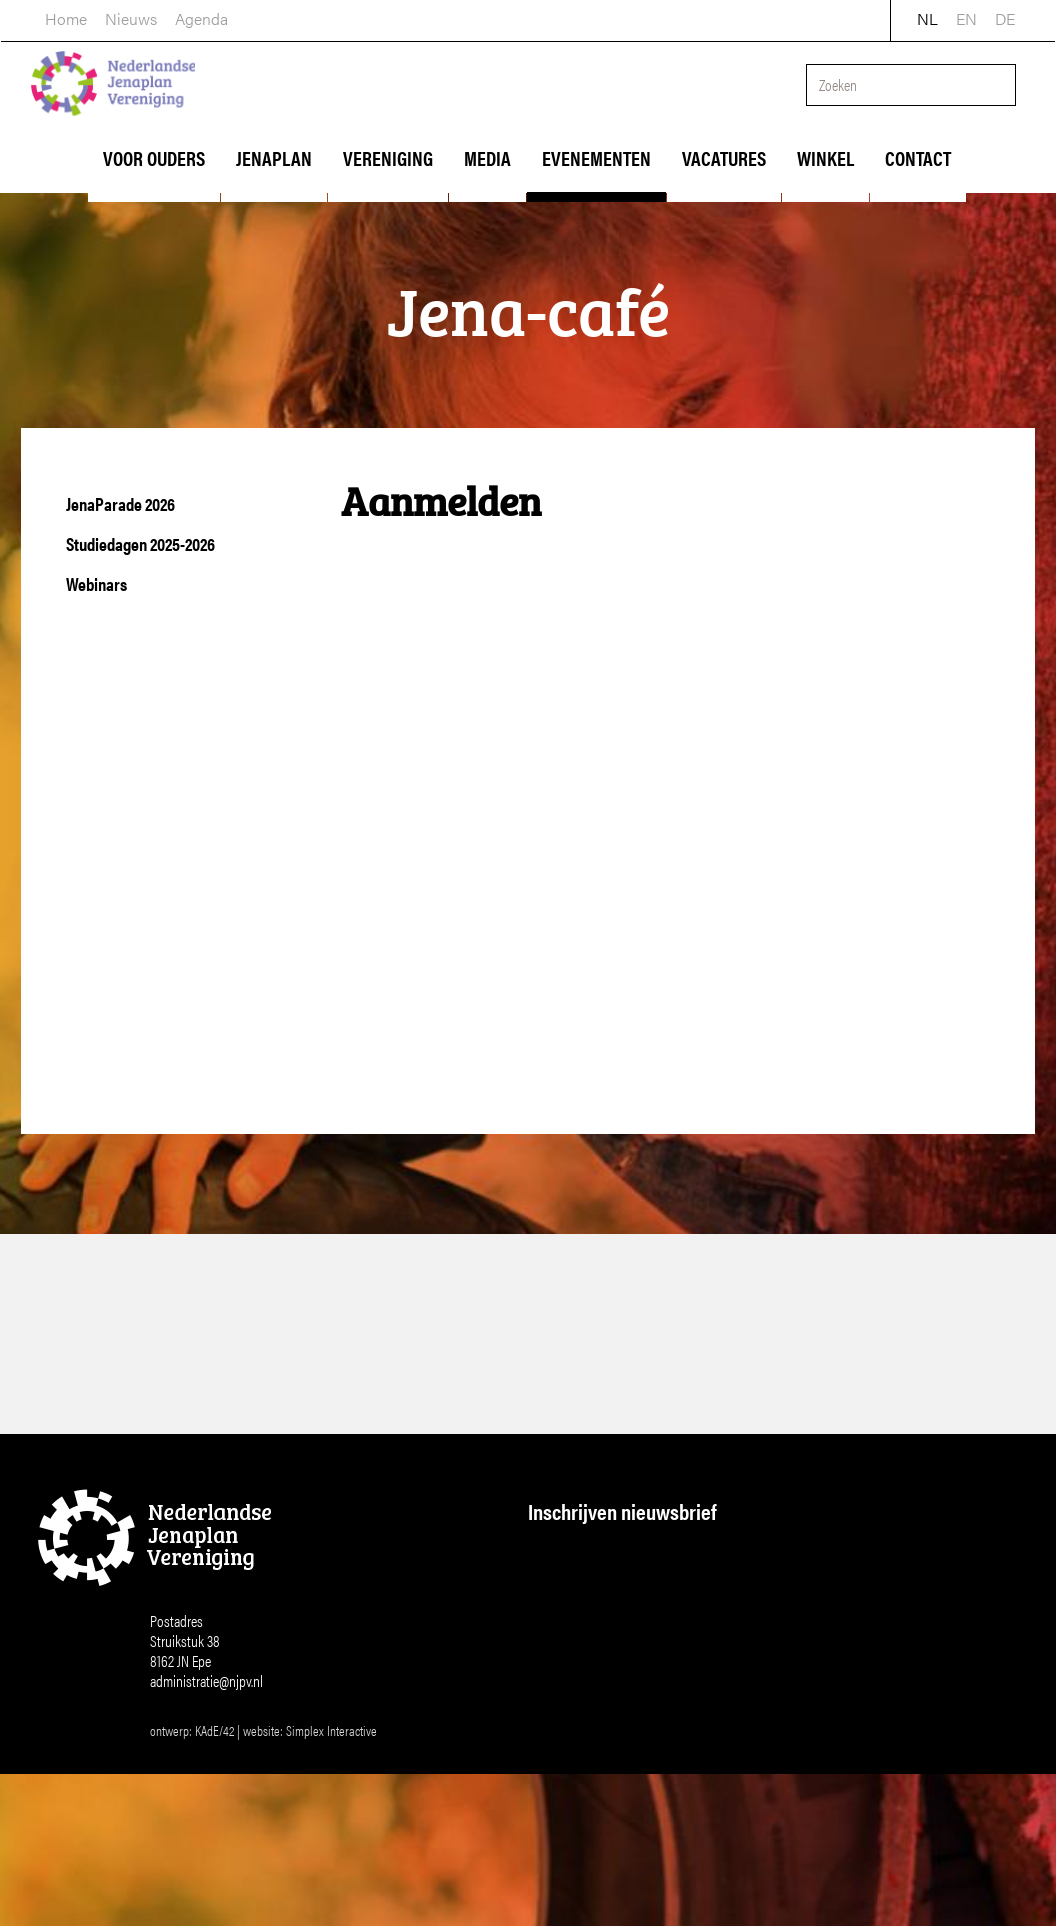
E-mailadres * (578, 1558)
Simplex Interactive (331, 1817)
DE (1006, 16)
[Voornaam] (678, 1655)
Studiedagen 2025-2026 (140, 543)
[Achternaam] (678, 1721)
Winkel (825, 157)
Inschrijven (678, 1774)
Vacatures (724, 157)
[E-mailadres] (678, 1589)
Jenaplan (274, 157)
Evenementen (596, 157)
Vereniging (388, 157)
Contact (918, 157)
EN (967, 16)
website (261, 1817)
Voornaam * (572, 1624)
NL (928, 16)
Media (487, 157)
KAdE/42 (214, 1817)
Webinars (96, 583)
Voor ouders (154, 157)
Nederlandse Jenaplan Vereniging (115, 87)
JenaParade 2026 (120, 503)
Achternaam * (578, 1690)
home (65, 16)
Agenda (200, 16)
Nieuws (130, 16)
